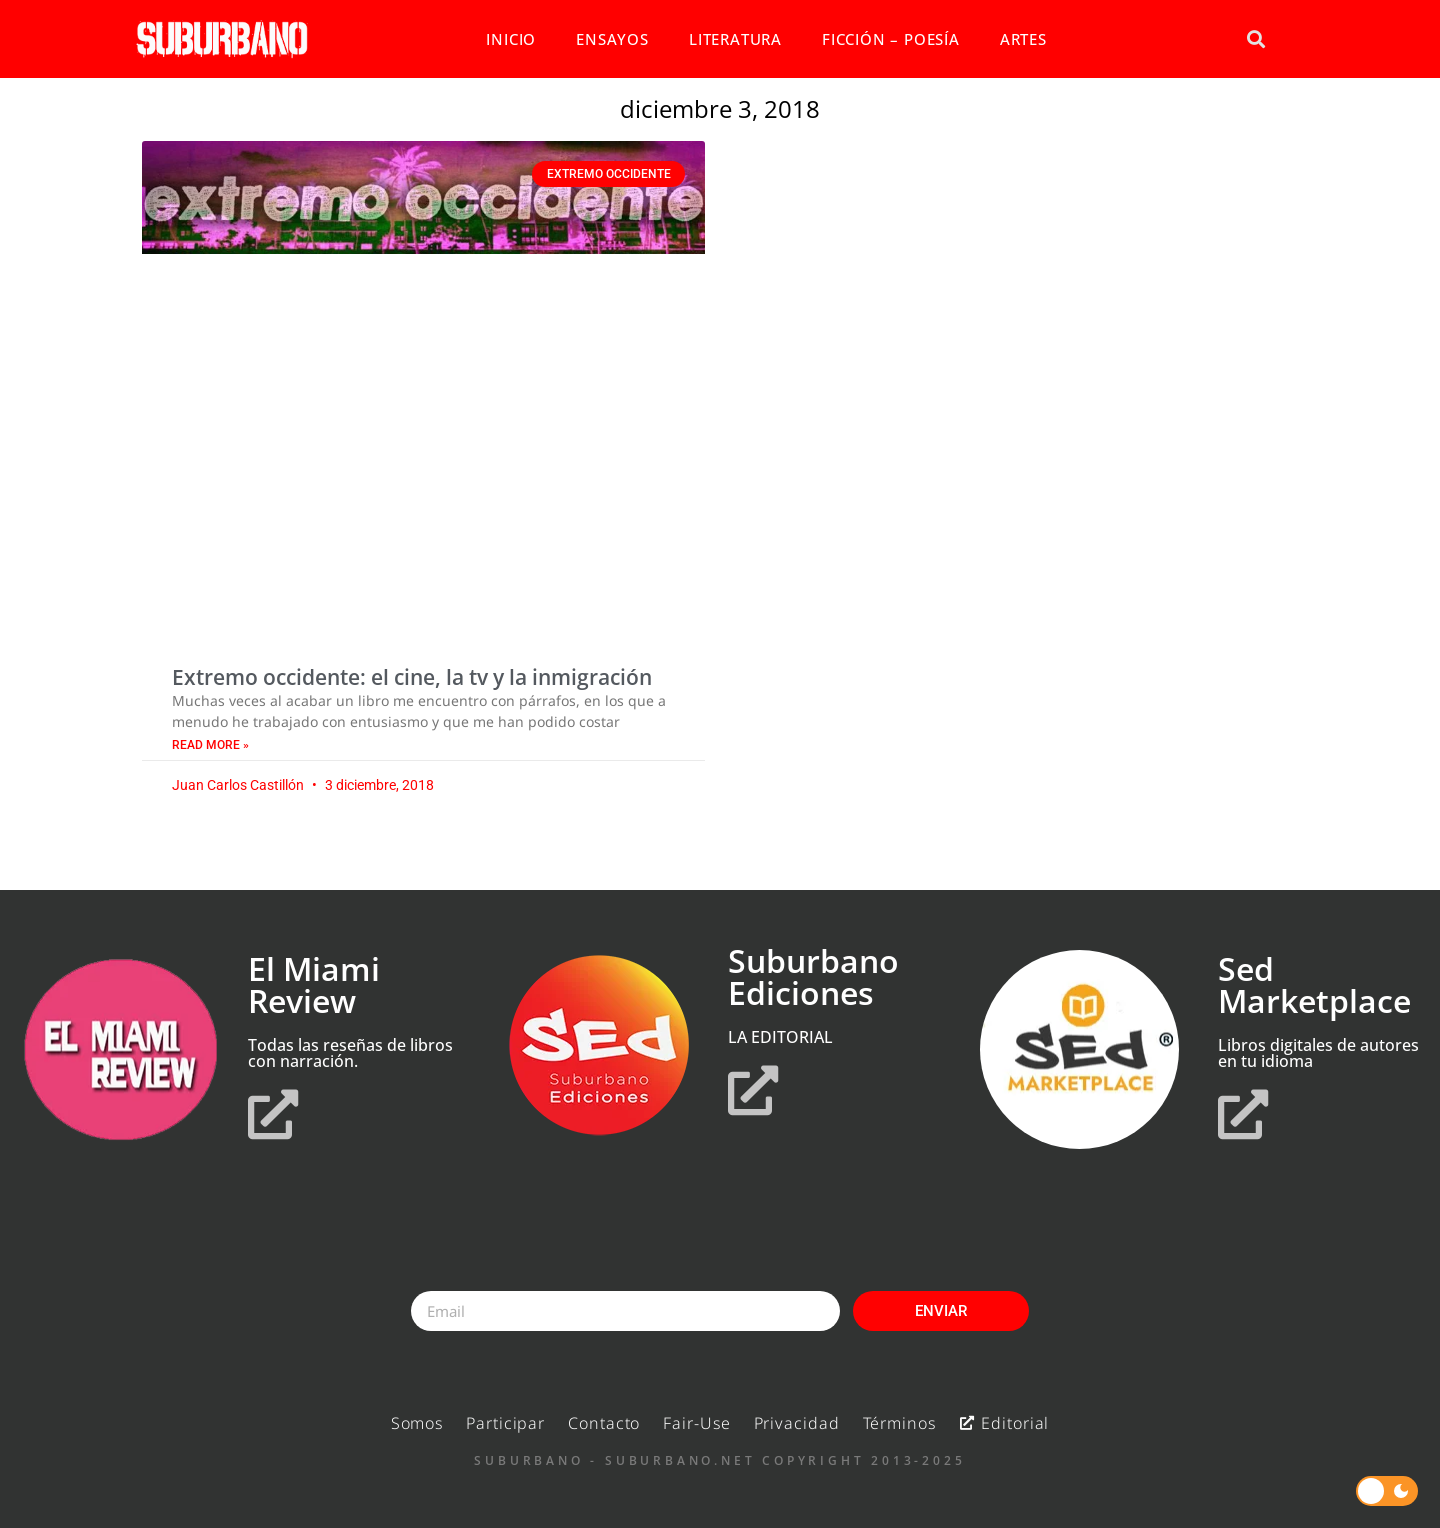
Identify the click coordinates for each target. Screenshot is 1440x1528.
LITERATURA (735, 39)
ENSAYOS (612, 39)
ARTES (1023, 39)
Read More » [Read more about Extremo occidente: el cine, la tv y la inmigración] (210, 745)
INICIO (511, 39)
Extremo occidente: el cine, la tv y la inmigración (412, 677)
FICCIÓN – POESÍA (891, 39)
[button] (1255, 39)
